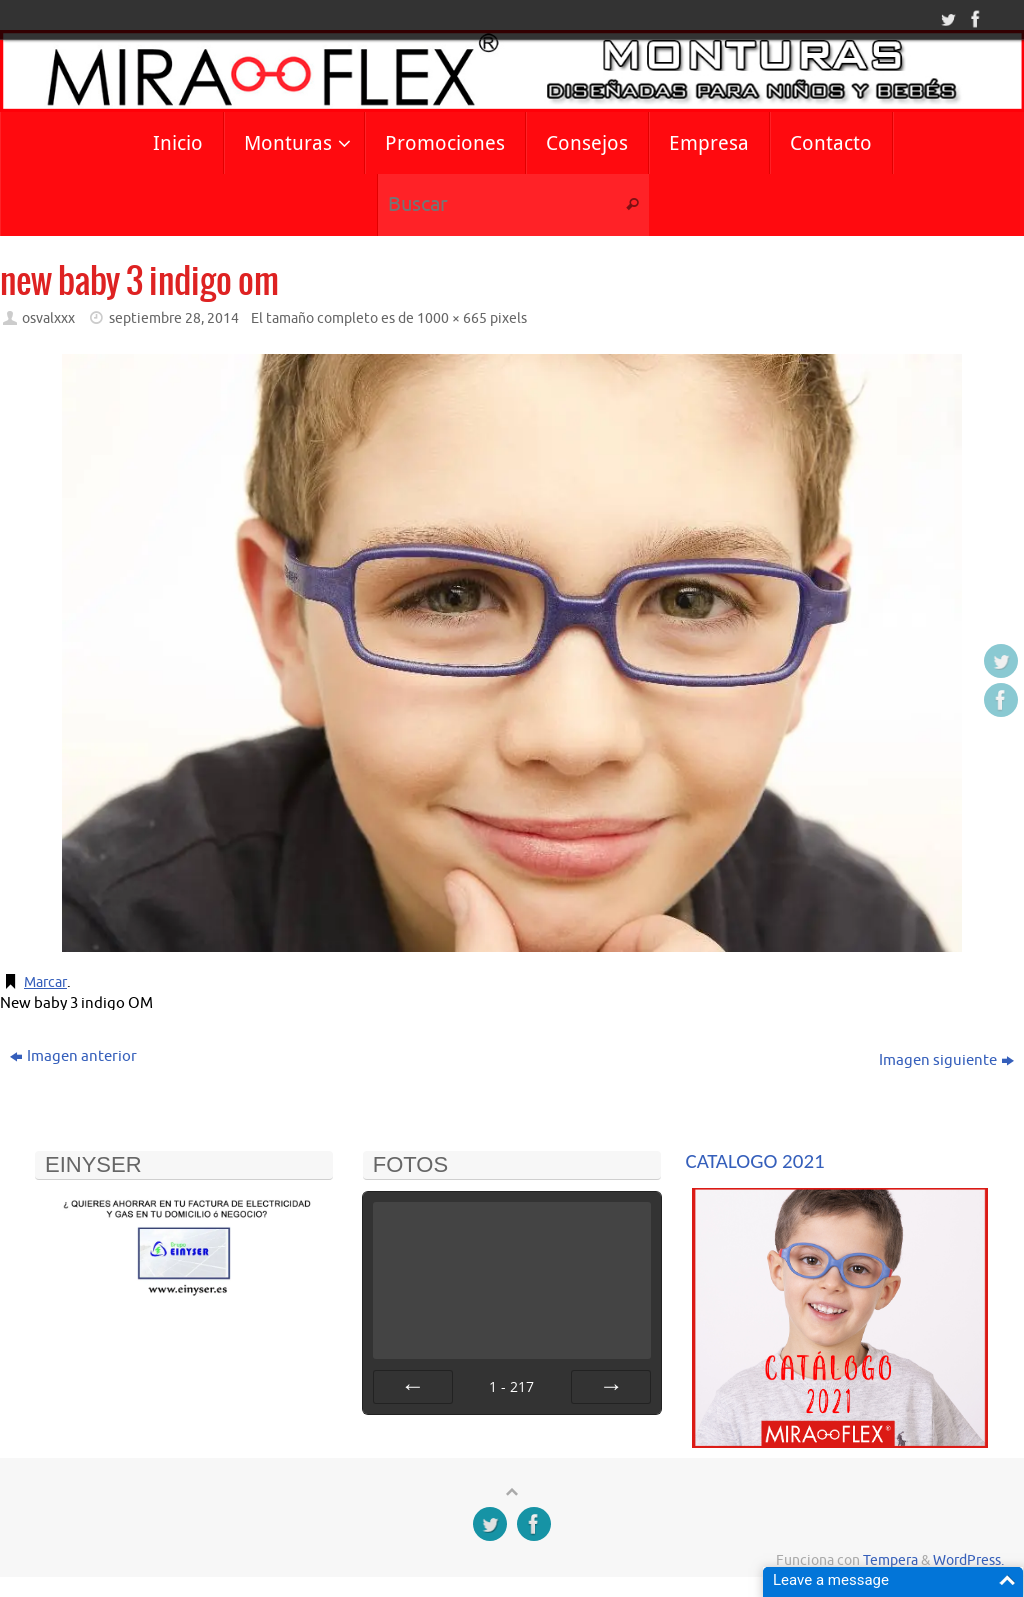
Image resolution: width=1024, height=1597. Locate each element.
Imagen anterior (73, 1056)
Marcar (47, 982)
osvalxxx (48, 318)
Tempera (890, 1560)
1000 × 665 (452, 318)
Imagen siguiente (946, 1060)
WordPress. (968, 1560)
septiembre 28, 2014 (174, 318)
